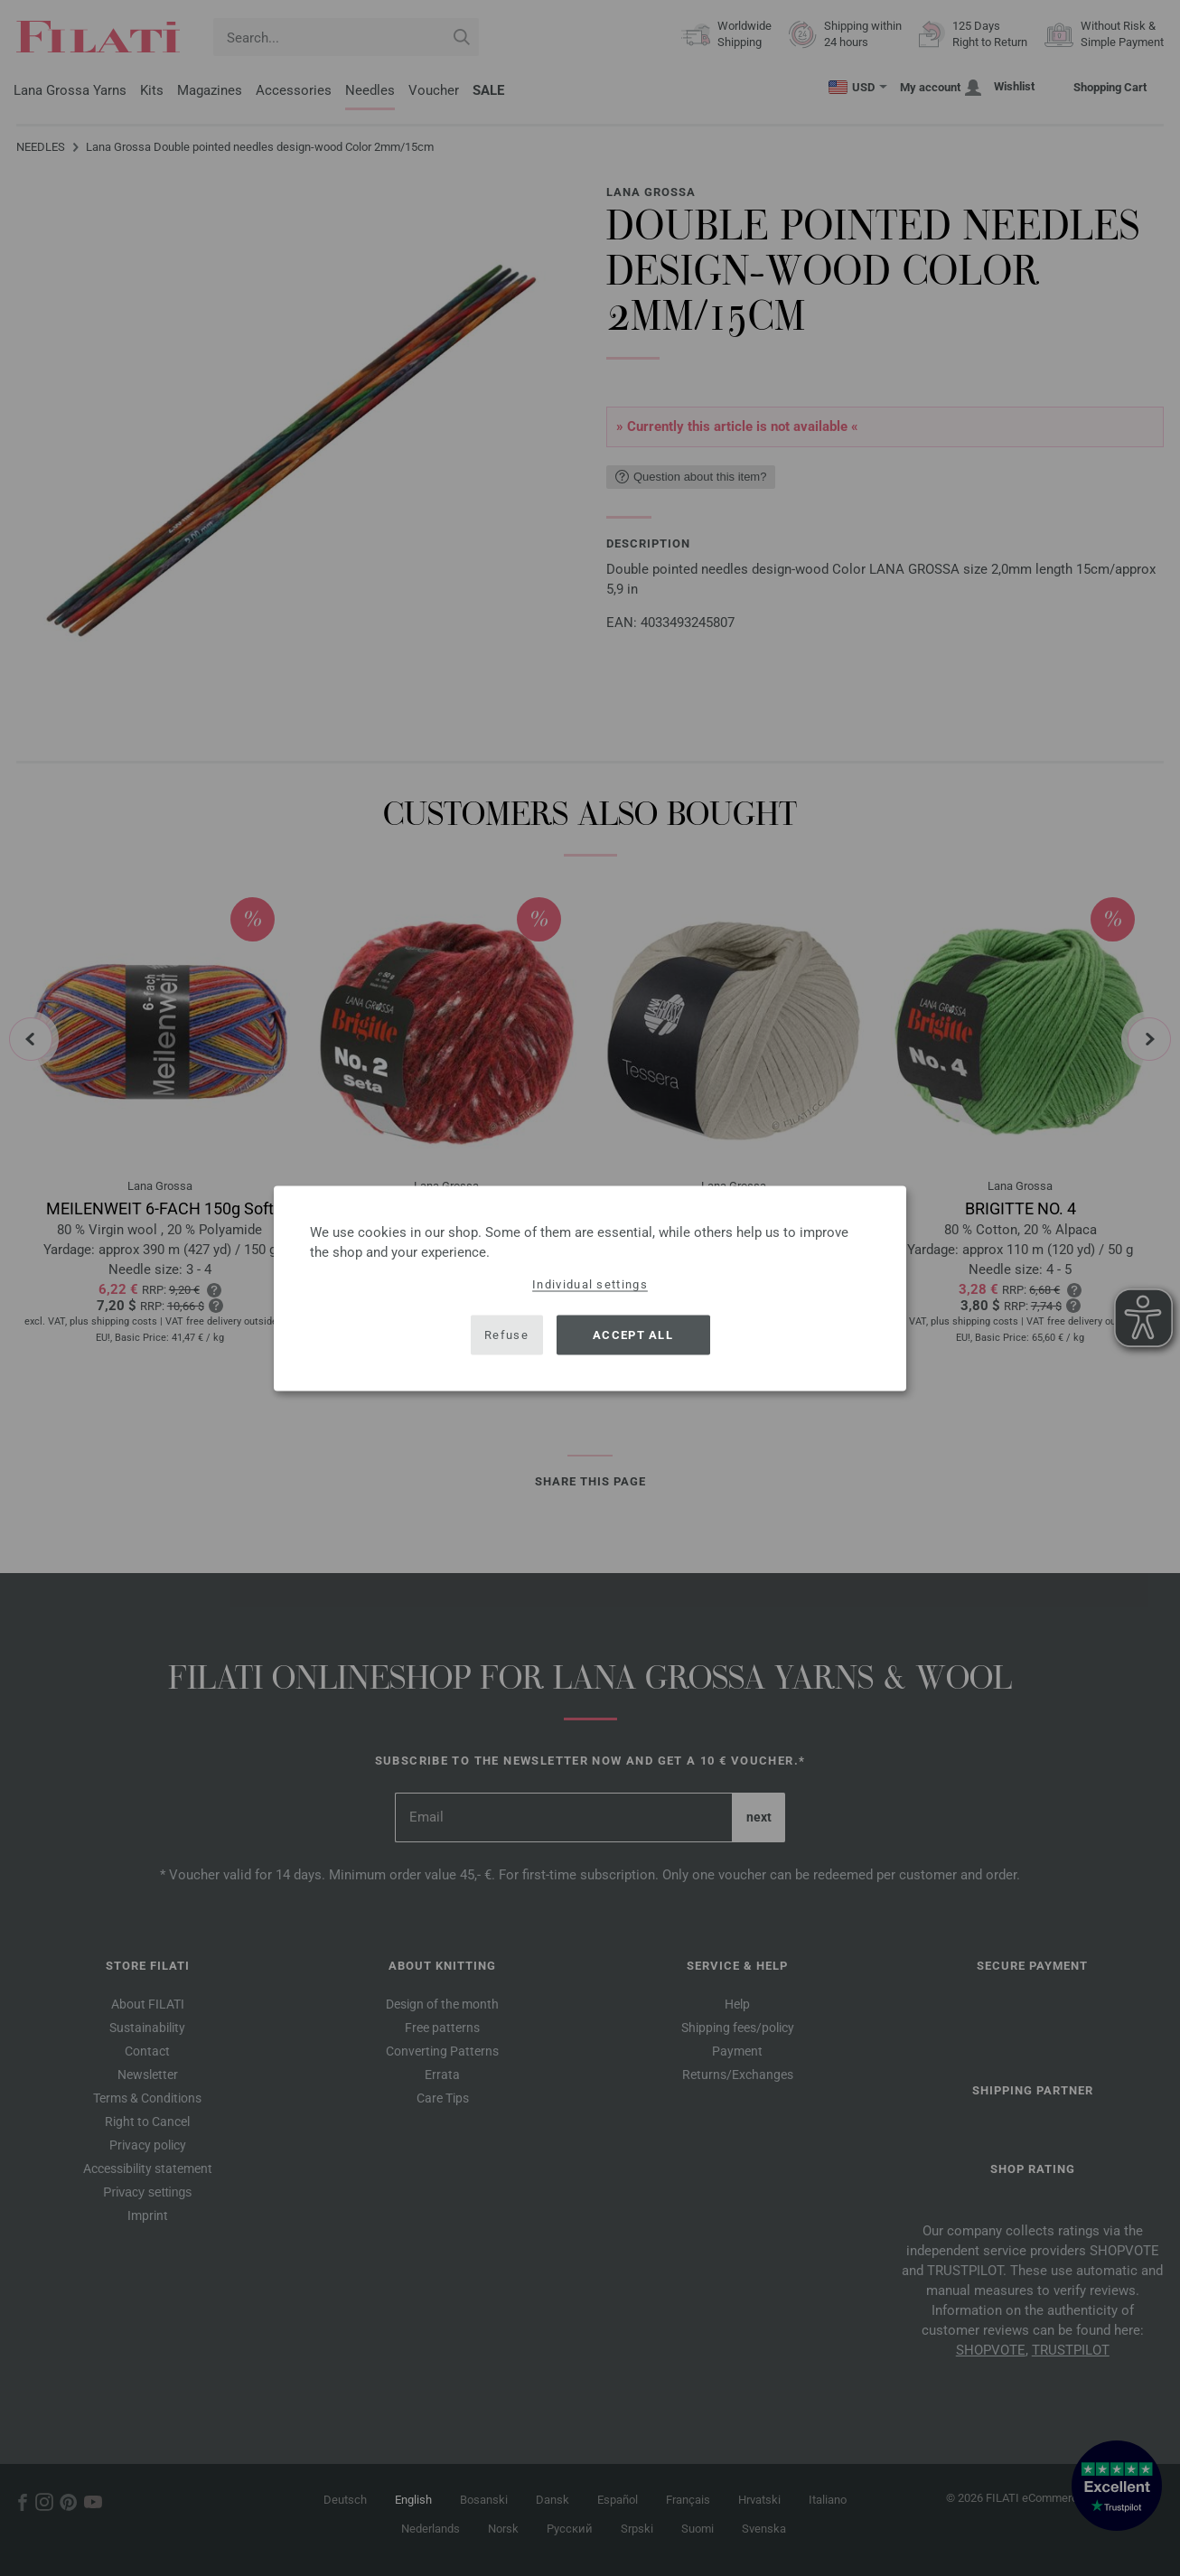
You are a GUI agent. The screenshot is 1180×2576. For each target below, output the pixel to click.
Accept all (633, 1335)
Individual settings (590, 1283)
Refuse (506, 1335)
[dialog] (590, 1288)
